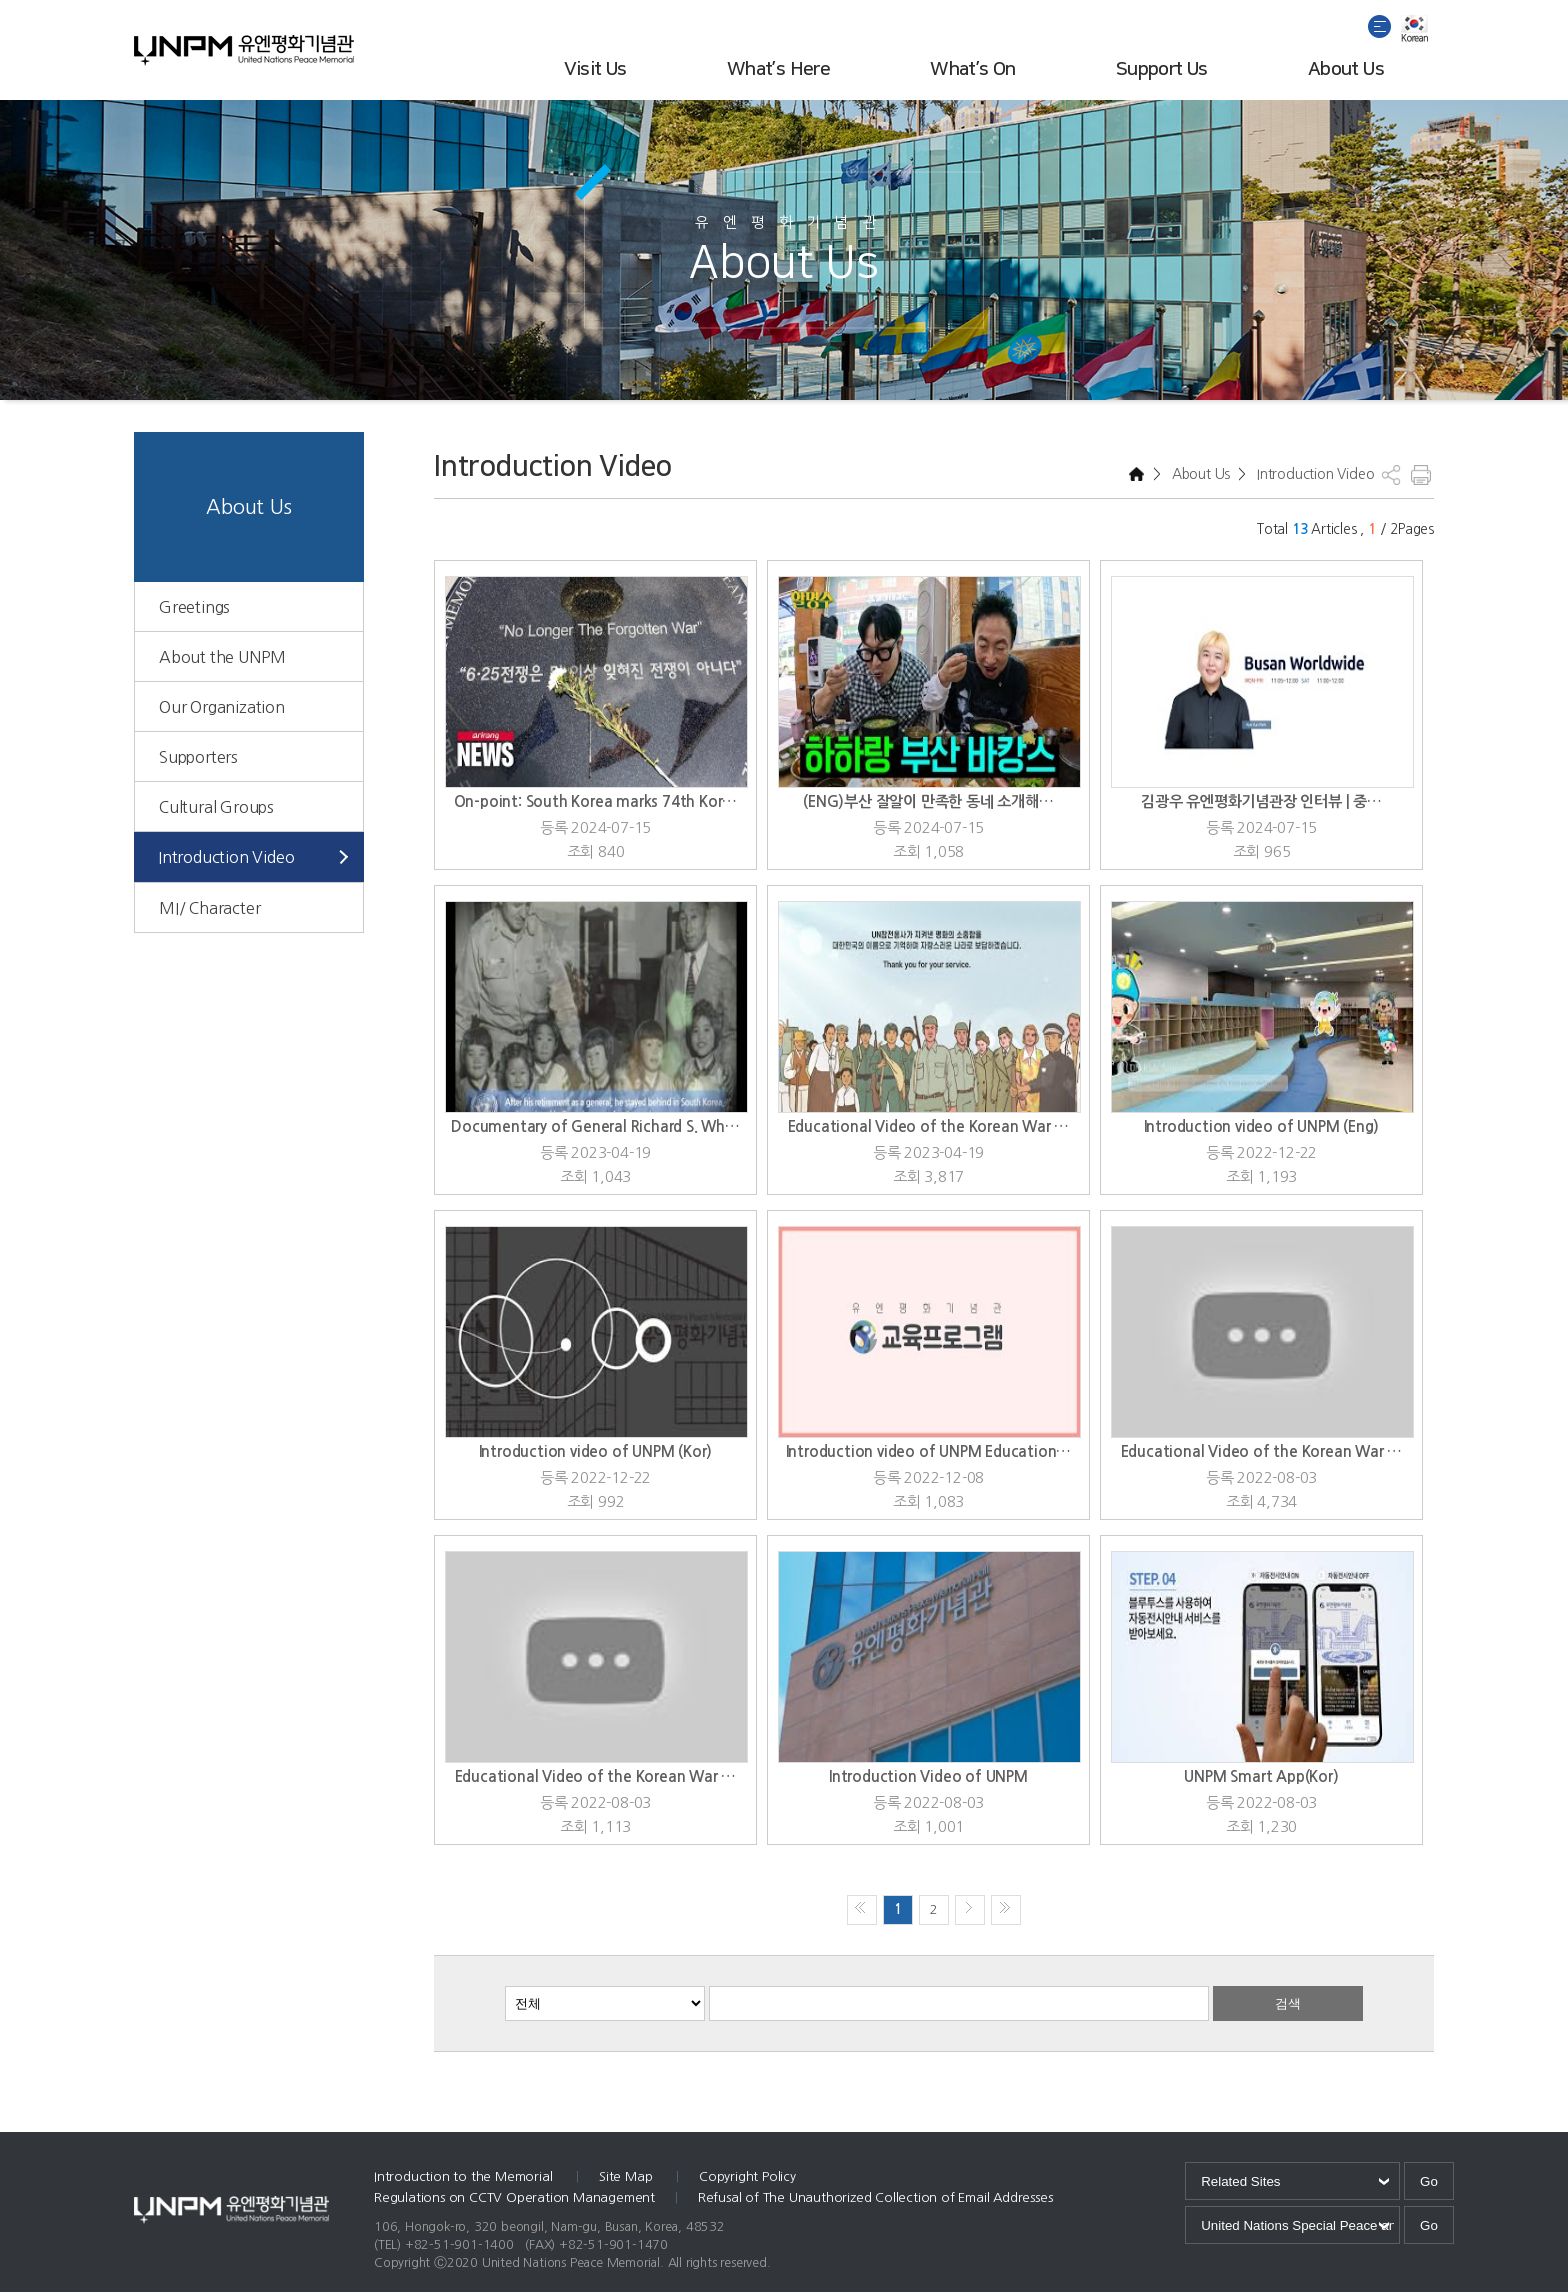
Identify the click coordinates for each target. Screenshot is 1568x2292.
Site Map (627, 2176)
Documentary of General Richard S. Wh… (595, 1126)
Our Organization (222, 707)
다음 (970, 1910)
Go (1429, 2181)
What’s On (973, 69)
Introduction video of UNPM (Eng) (1262, 1126)
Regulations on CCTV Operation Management (514, 2197)
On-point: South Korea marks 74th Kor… (596, 801)
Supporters (198, 757)
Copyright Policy (747, 2176)
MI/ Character (209, 908)
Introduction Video (226, 857)
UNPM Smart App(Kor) (1261, 1776)
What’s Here (778, 69)
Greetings (194, 607)
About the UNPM (222, 657)
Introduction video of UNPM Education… (929, 1451)
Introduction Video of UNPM (928, 1776)
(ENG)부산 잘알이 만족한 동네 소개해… (928, 801)
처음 (862, 1910)
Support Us (1162, 69)
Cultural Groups (216, 807)
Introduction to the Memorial (465, 2176)
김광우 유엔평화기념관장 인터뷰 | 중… (1261, 801)
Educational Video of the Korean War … (929, 1126)
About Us (1346, 69)
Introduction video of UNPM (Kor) (596, 1451)
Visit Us (595, 69)
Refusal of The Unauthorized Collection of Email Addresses (875, 2197)
